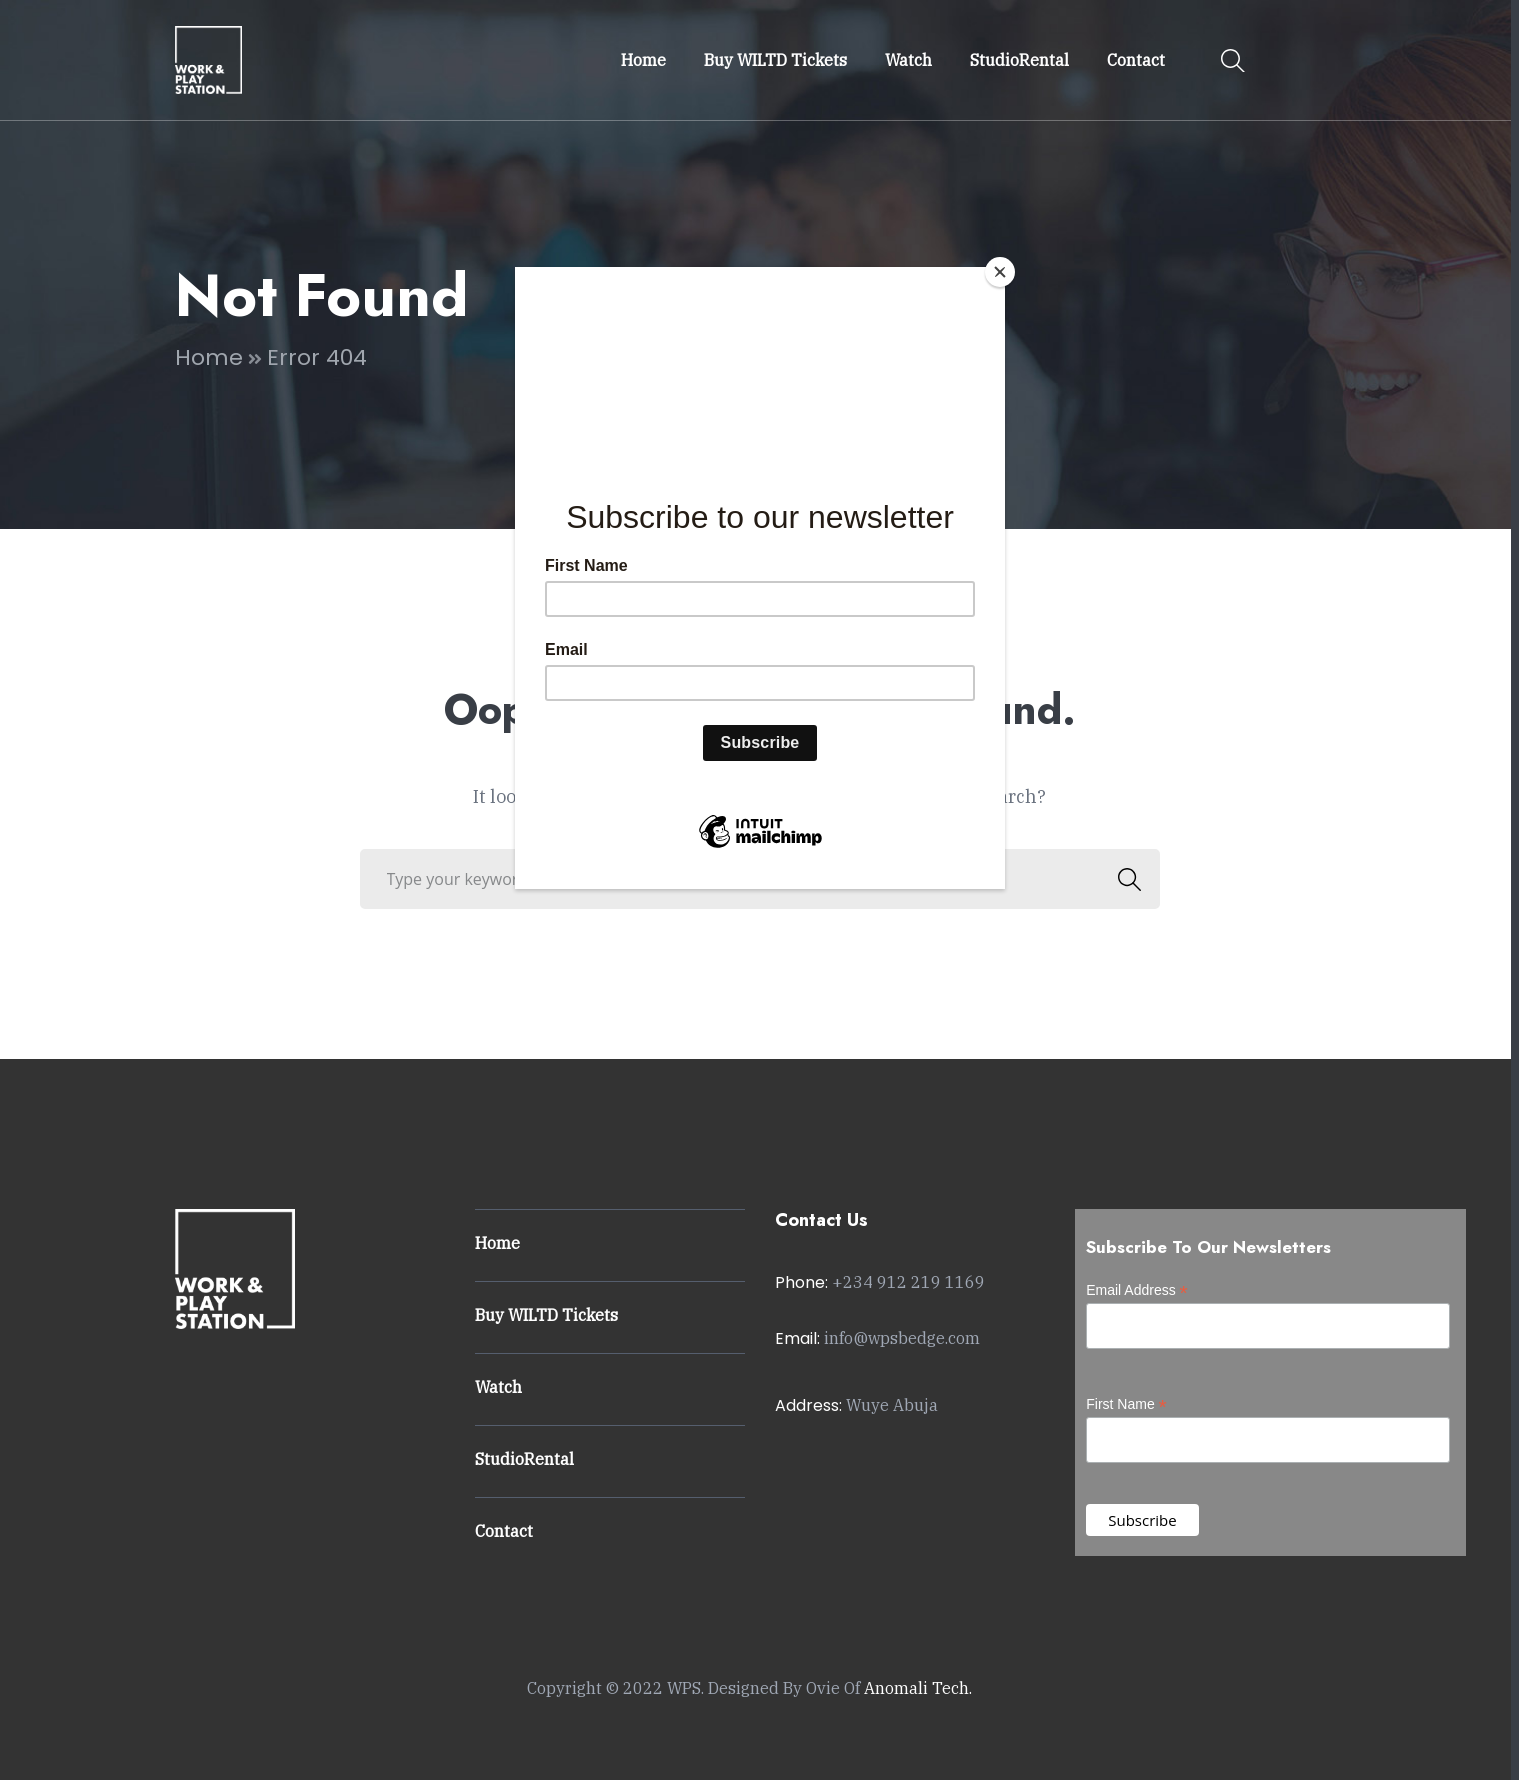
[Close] (1000, 272)
